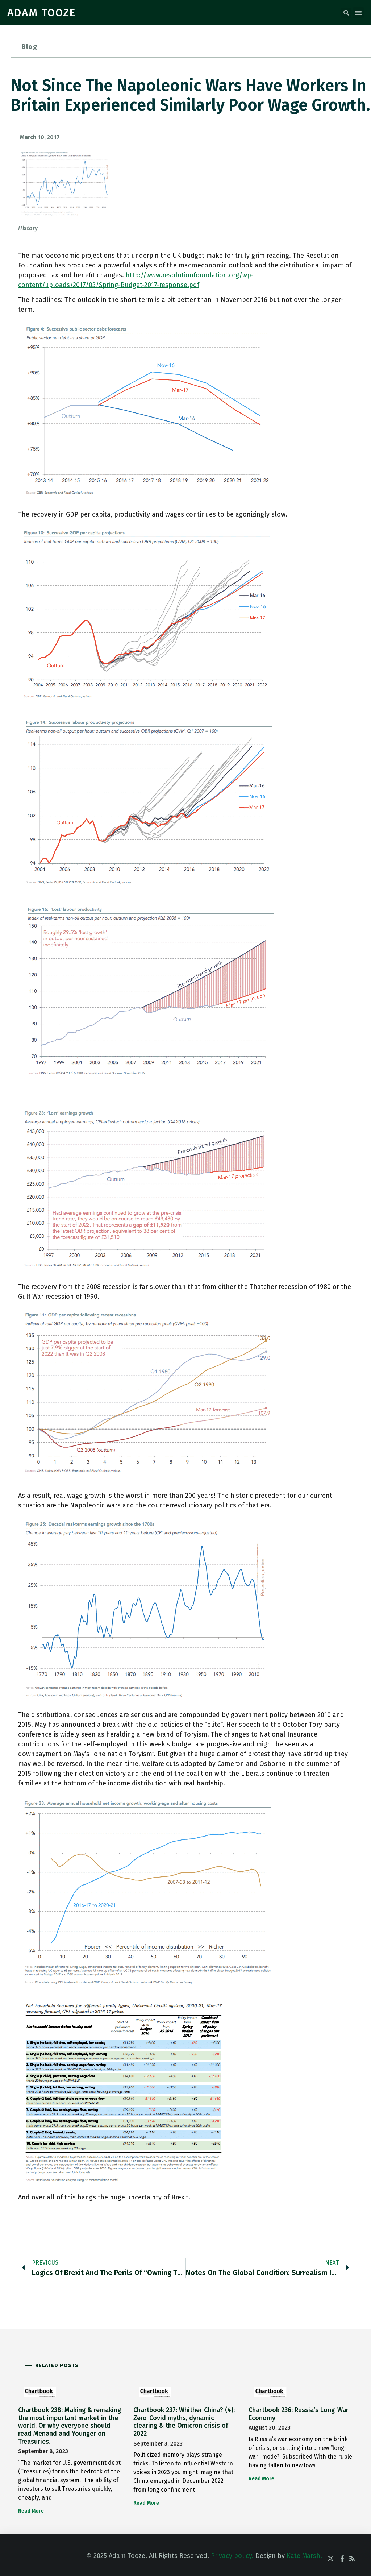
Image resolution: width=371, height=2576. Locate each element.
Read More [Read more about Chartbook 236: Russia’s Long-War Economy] (261, 2479)
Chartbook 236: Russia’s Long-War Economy (299, 2414)
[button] (346, 13)
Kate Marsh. (304, 2556)
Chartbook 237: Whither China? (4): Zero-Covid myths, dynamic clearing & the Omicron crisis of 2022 (184, 2422)
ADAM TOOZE (41, 12)
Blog (29, 47)
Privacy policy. (232, 2556)
